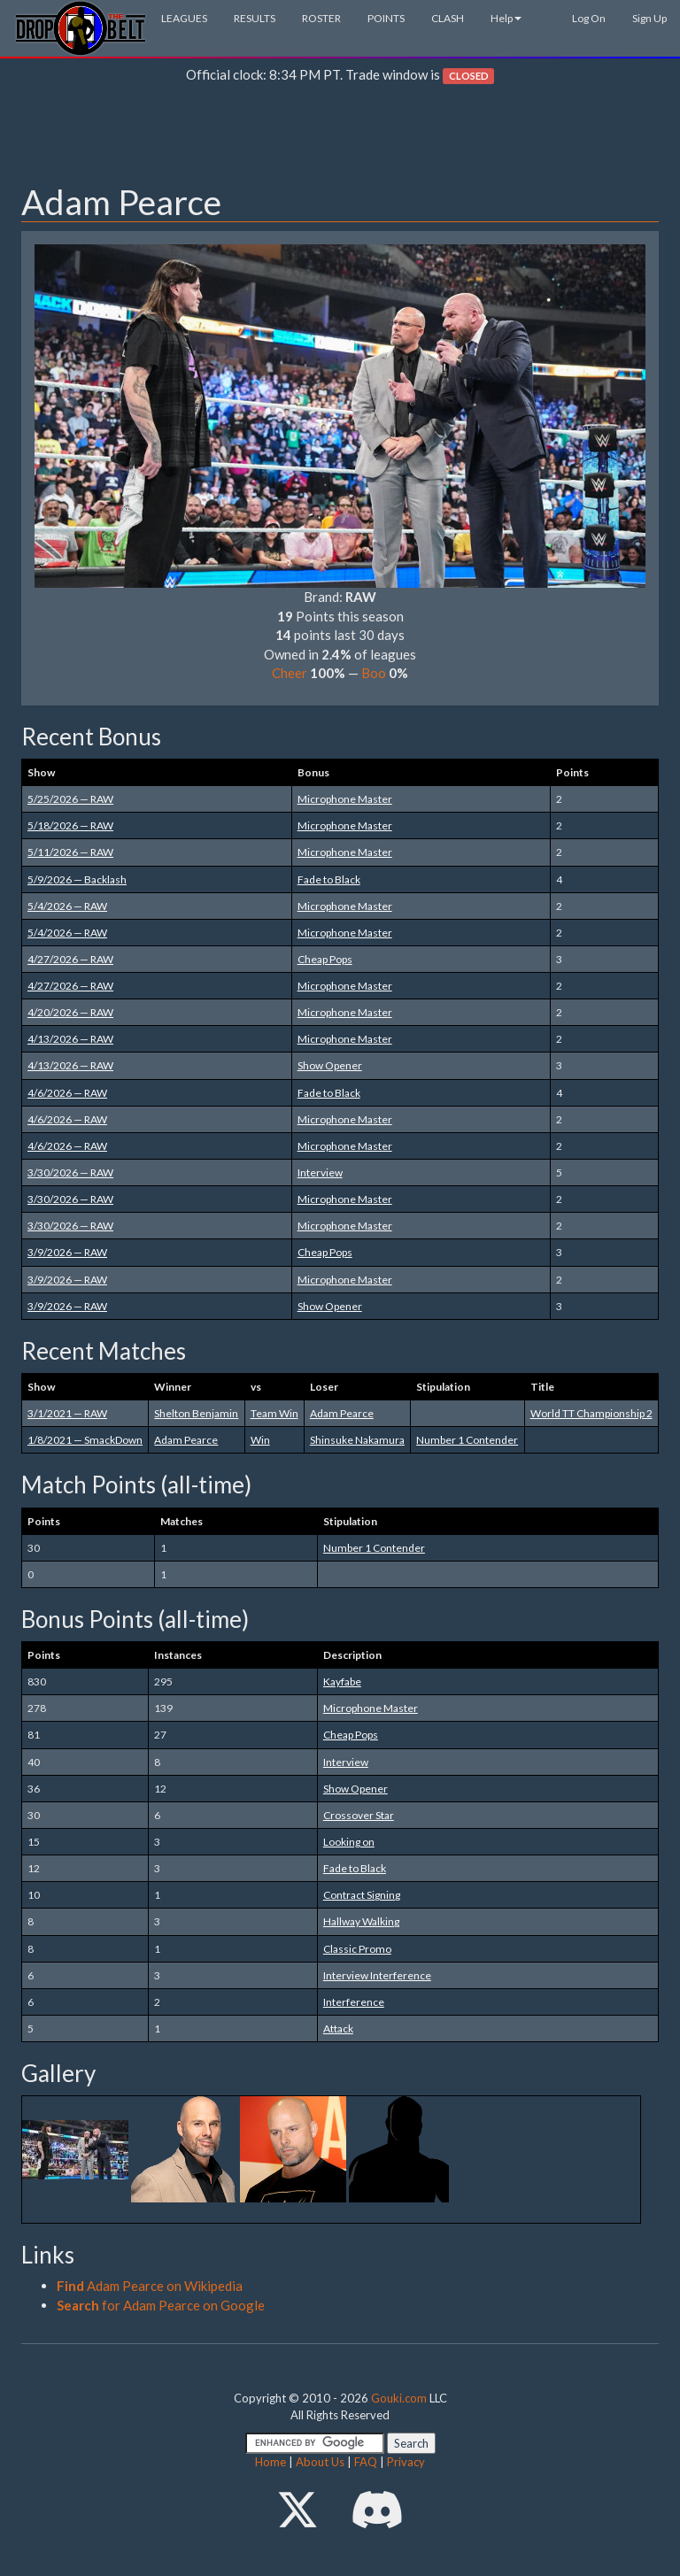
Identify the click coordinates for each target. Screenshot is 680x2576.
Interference (353, 2002)
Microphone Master (345, 799)
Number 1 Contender (467, 1439)
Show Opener (330, 1065)
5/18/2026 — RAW (70, 825)
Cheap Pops (325, 959)
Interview (320, 1172)
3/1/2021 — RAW (67, 1413)
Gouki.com (399, 2398)
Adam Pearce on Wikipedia (150, 2286)
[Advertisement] (340, 138)
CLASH (447, 18)
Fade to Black (329, 879)
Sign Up (649, 18)
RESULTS (254, 18)
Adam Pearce (342, 1413)
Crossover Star (358, 1815)
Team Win (274, 1413)
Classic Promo (357, 1948)
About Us (320, 2462)
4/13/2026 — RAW (70, 1038)
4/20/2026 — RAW (70, 1012)
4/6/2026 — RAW (67, 1092)
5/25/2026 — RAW (70, 799)
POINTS (386, 18)
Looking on (349, 1841)
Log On (589, 18)
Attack (338, 2028)
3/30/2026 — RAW (70, 1172)
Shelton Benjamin (196, 1413)
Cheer (289, 673)
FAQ (365, 2462)
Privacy (406, 2462)
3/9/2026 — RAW (67, 1252)
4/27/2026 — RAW (70, 959)
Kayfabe (342, 1681)
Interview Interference (377, 1975)
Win (260, 1439)
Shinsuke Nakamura (357, 1439)
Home (270, 2462)
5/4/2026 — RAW (67, 906)
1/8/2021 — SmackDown (85, 1439)
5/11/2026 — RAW (70, 852)
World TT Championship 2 (591, 1413)
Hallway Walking (361, 1921)
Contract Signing (361, 1894)
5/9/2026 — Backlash (77, 879)
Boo (373, 673)
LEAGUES (184, 18)
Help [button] (506, 18)
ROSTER (321, 18)
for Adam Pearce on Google (161, 2305)
